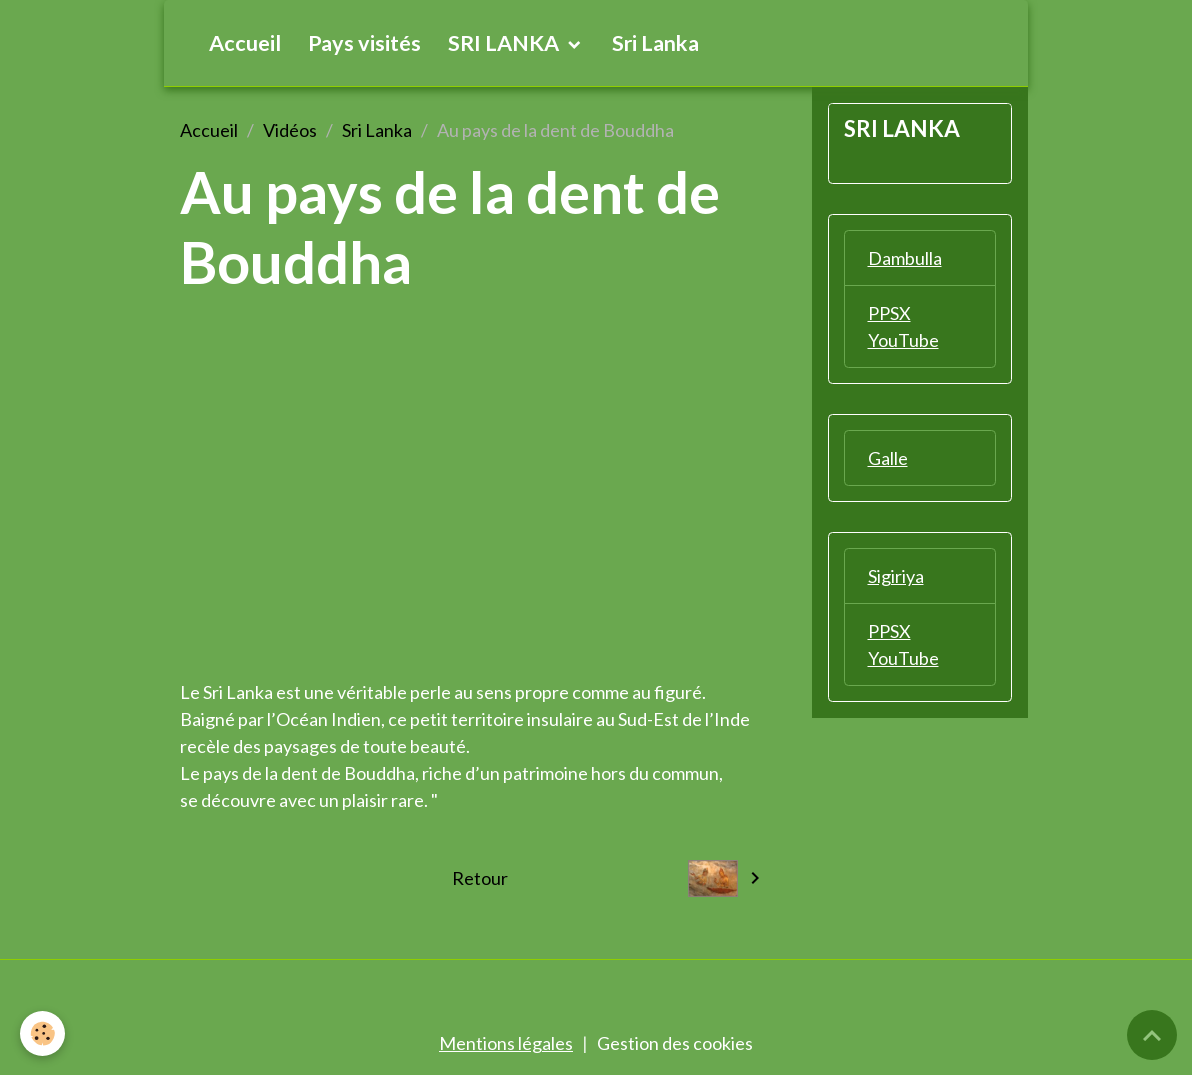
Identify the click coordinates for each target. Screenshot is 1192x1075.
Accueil (245, 43)
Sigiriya (896, 576)
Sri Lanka (655, 43)
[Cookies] (42, 1033)
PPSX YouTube (903, 326)
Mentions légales (506, 1043)
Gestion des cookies (675, 1043)
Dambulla (905, 258)
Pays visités (364, 43)
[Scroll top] (1152, 1035)
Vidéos (290, 130)
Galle (888, 458)
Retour (480, 878)
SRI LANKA (505, 43)
